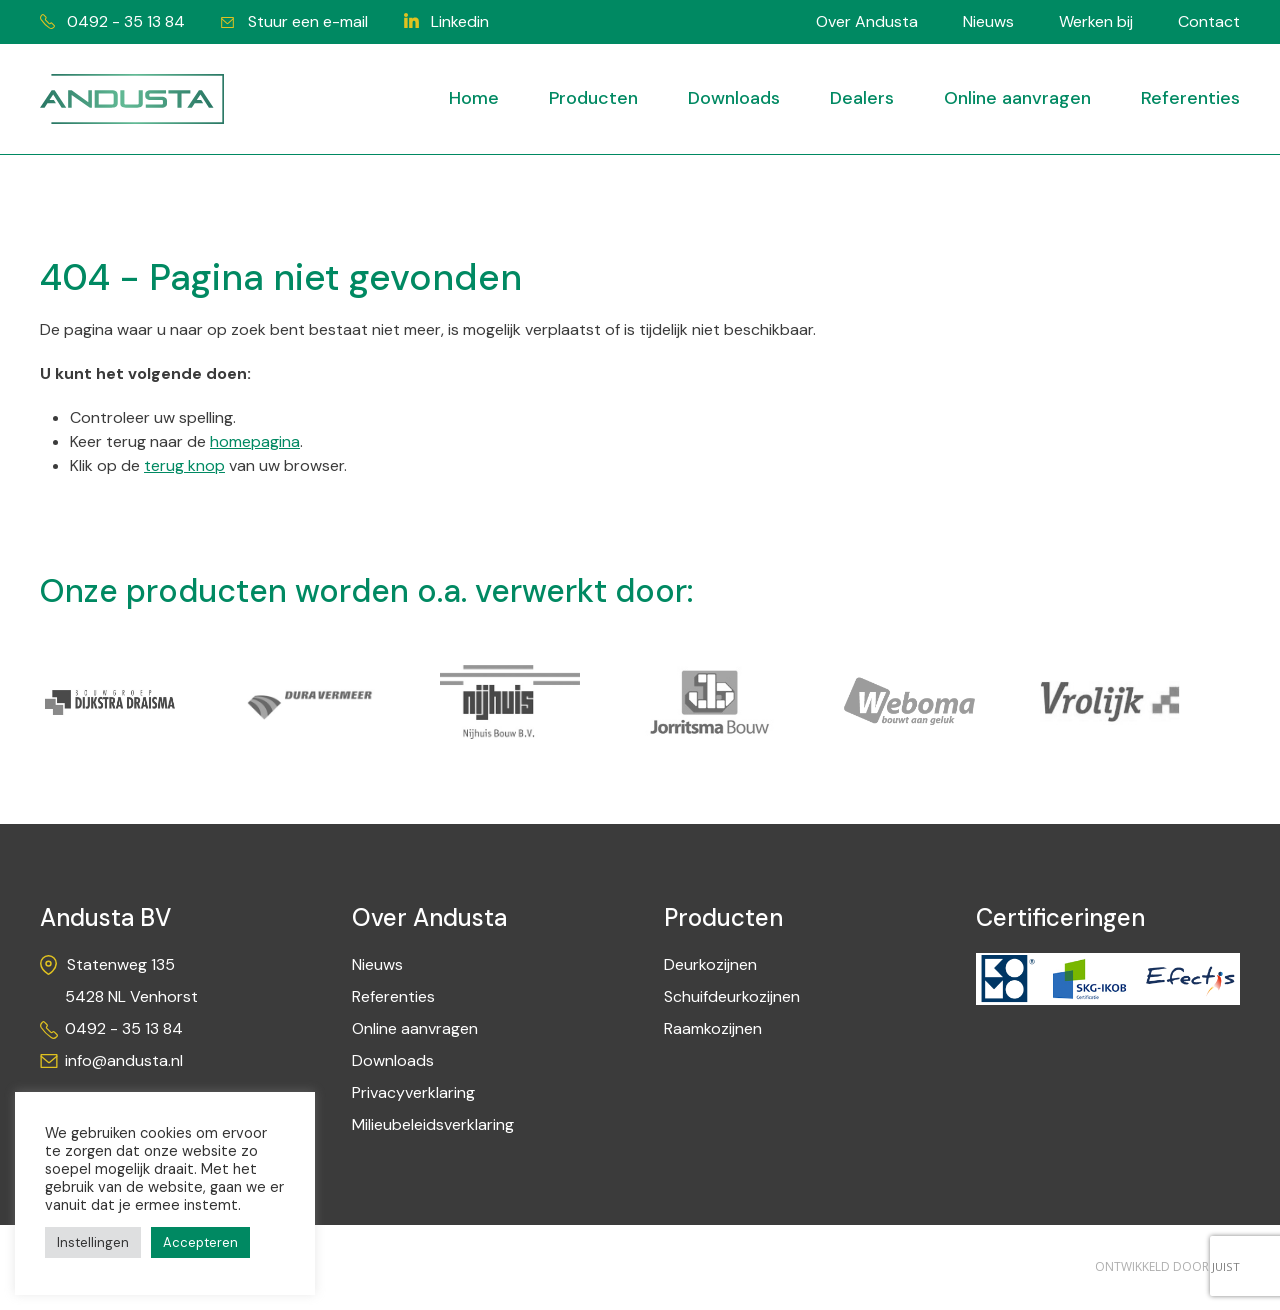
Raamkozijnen (713, 1029)
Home (474, 98)
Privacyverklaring (413, 1093)
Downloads (734, 98)
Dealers (862, 98)
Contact (1209, 21)
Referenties (1190, 98)
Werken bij (1096, 21)
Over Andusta (867, 21)
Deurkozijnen (710, 965)
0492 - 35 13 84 (126, 21)
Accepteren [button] (200, 1242)
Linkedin (466, 21)
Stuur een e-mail (311, 21)
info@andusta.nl (124, 1061)
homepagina (255, 443)
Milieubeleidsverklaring (433, 1125)
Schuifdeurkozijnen (732, 997)
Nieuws (988, 21)
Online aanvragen (1017, 98)
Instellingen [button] (93, 1242)
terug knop (184, 467)
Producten (593, 98)
